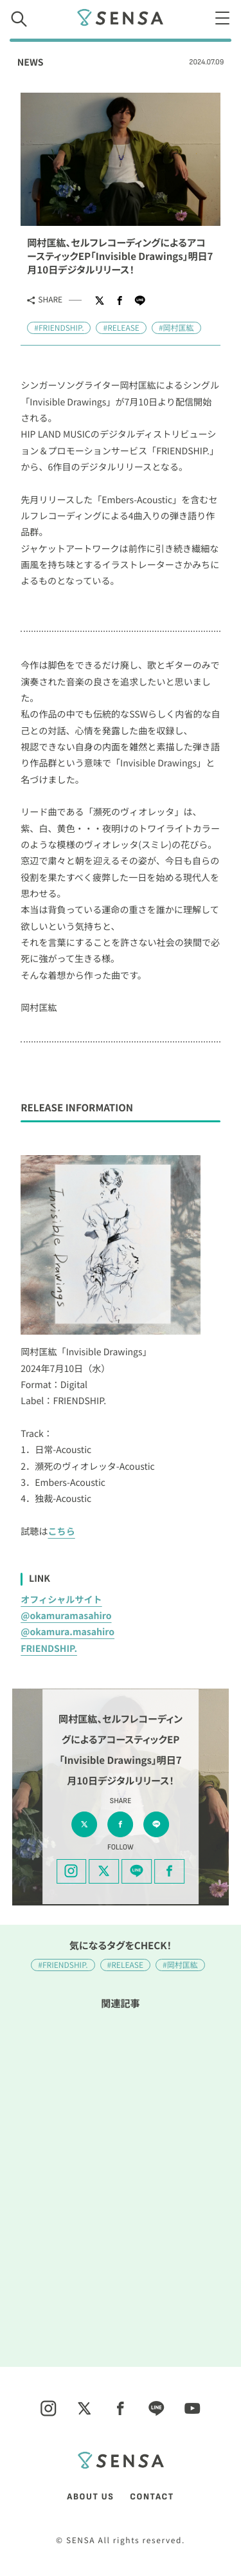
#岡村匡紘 (176, 327)
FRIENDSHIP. (49, 1648)
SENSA (121, 17)
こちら (61, 1531)
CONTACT (152, 2497)
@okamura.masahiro (67, 1632)
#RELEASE (121, 327)
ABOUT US (90, 2497)
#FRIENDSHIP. (59, 327)
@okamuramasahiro (66, 1615)
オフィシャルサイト (61, 1599)
